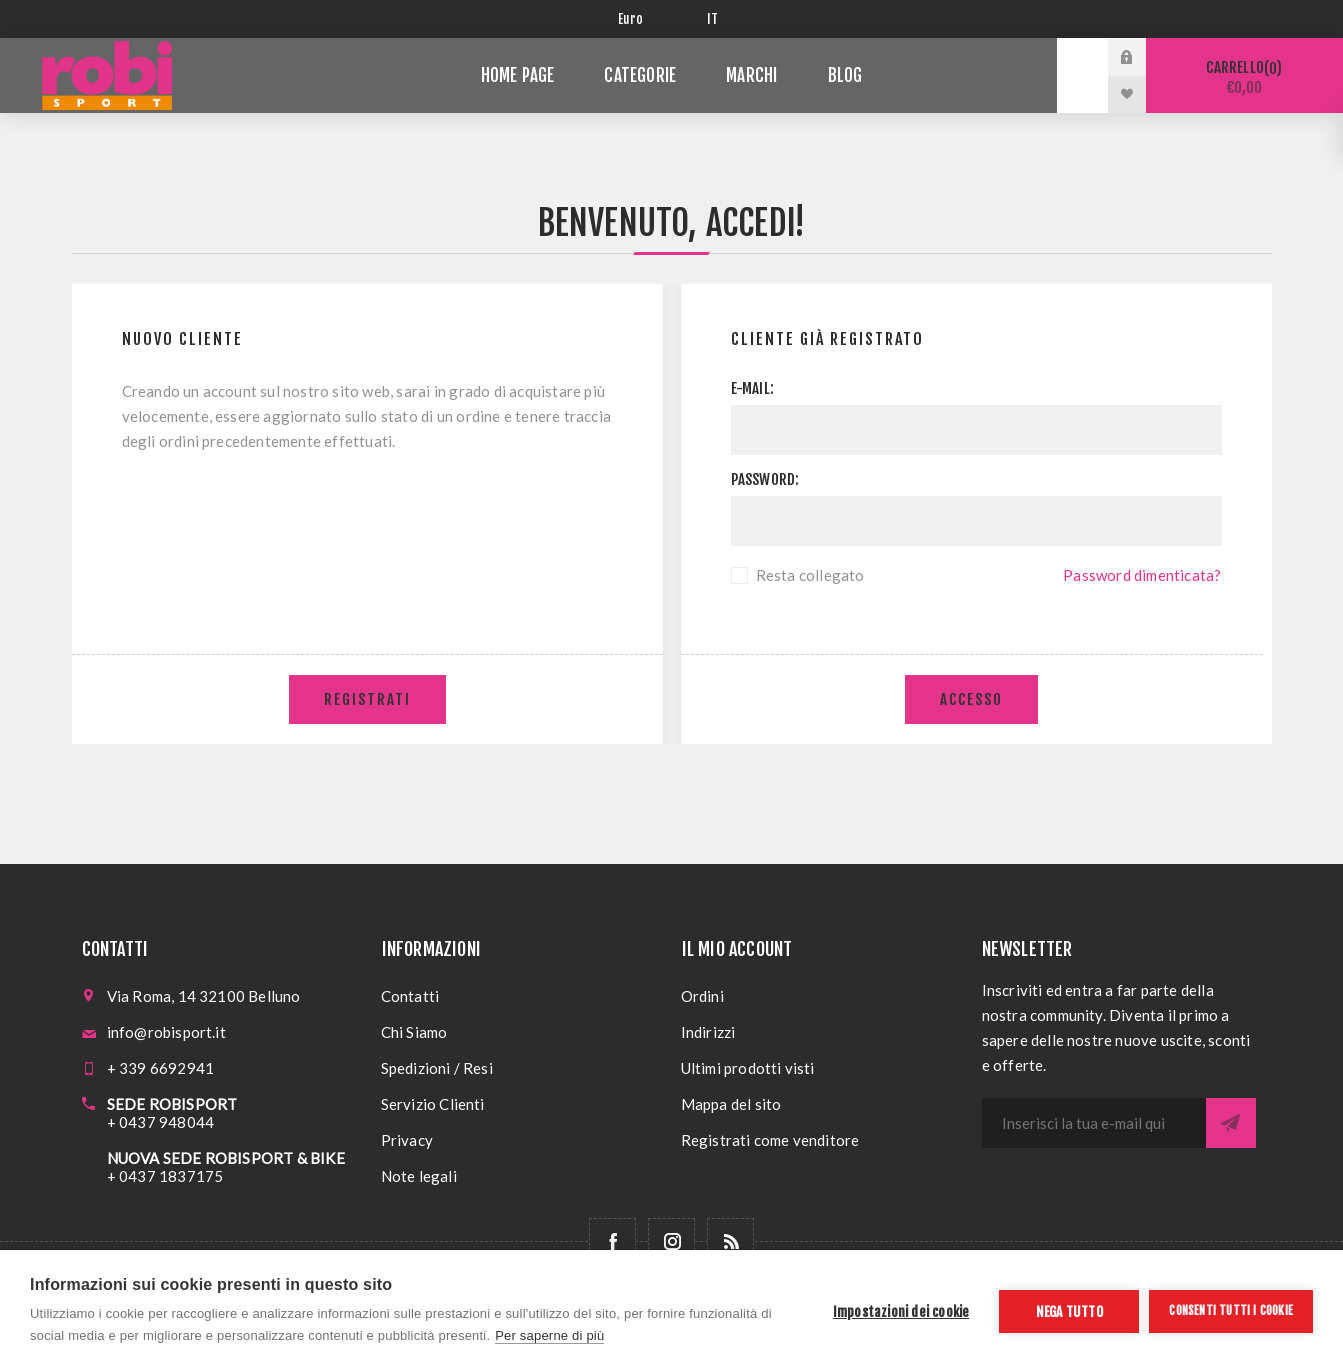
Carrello (1244, 77)
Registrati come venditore (770, 1140)
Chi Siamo (414, 1032)
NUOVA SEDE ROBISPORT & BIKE (226, 1158)
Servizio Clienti (433, 1104)
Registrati (367, 699)
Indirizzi (708, 1032)
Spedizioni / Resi (437, 1068)
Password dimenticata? (1142, 575)
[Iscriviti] (1094, 1123)
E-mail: (752, 388)
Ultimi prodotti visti (748, 1068)
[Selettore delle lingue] (716, 19)
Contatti (410, 996)
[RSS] (730, 1241)
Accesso (971, 699)
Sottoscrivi (1231, 1123)
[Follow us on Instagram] (671, 1241)
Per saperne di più (549, 1335)
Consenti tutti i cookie (1231, 1310)
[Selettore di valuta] (647, 19)
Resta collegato (810, 575)
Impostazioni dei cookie (901, 1311)
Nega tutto (1069, 1311)
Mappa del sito (731, 1104)
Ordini (702, 996)
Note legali (419, 1176)
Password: (765, 479)
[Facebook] (612, 1241)
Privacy (407, 1140)
